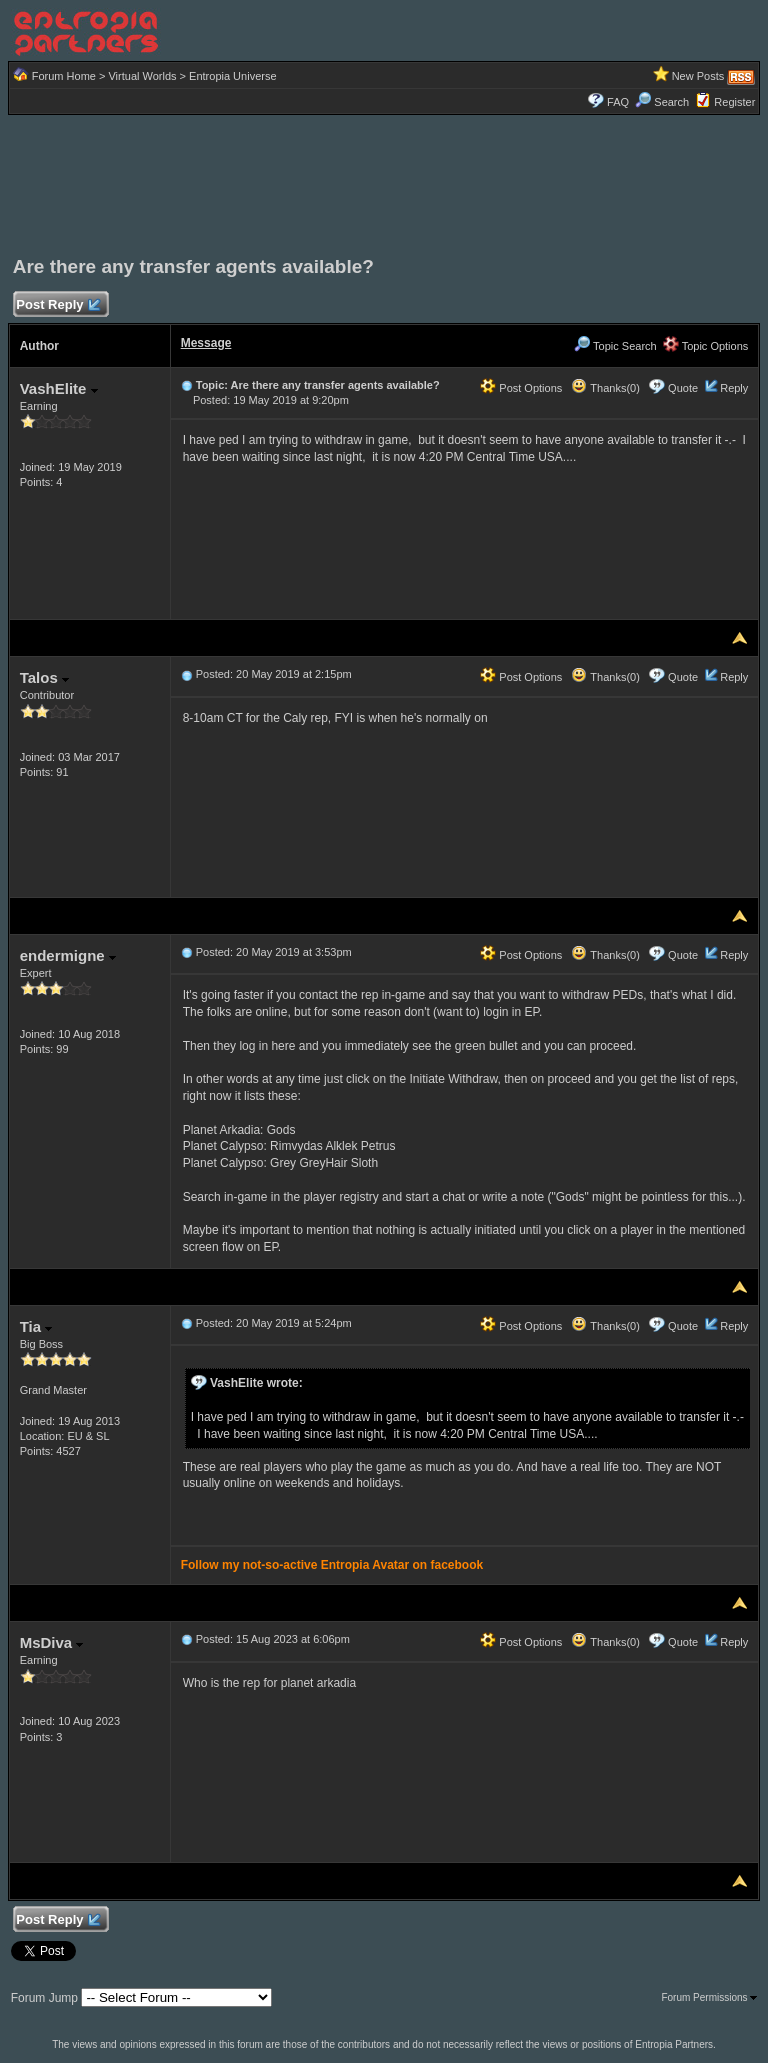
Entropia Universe (232, 76)
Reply (734, 388)
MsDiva (52, 1642)
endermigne (68, 955)
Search (662, 102)
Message (206, 343)
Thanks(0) (605, 388)
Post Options (521, 388)
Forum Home (64, 76)
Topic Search (615, 346)
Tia (36, 1326)
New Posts (698, 76)
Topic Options (706, 346)
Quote (683, 388)
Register (734, 102)
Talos (44, 677)
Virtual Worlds (142, 76)
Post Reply (58, 305)
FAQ (618, 102)
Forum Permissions (709, 1997)
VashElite (59, 388)
